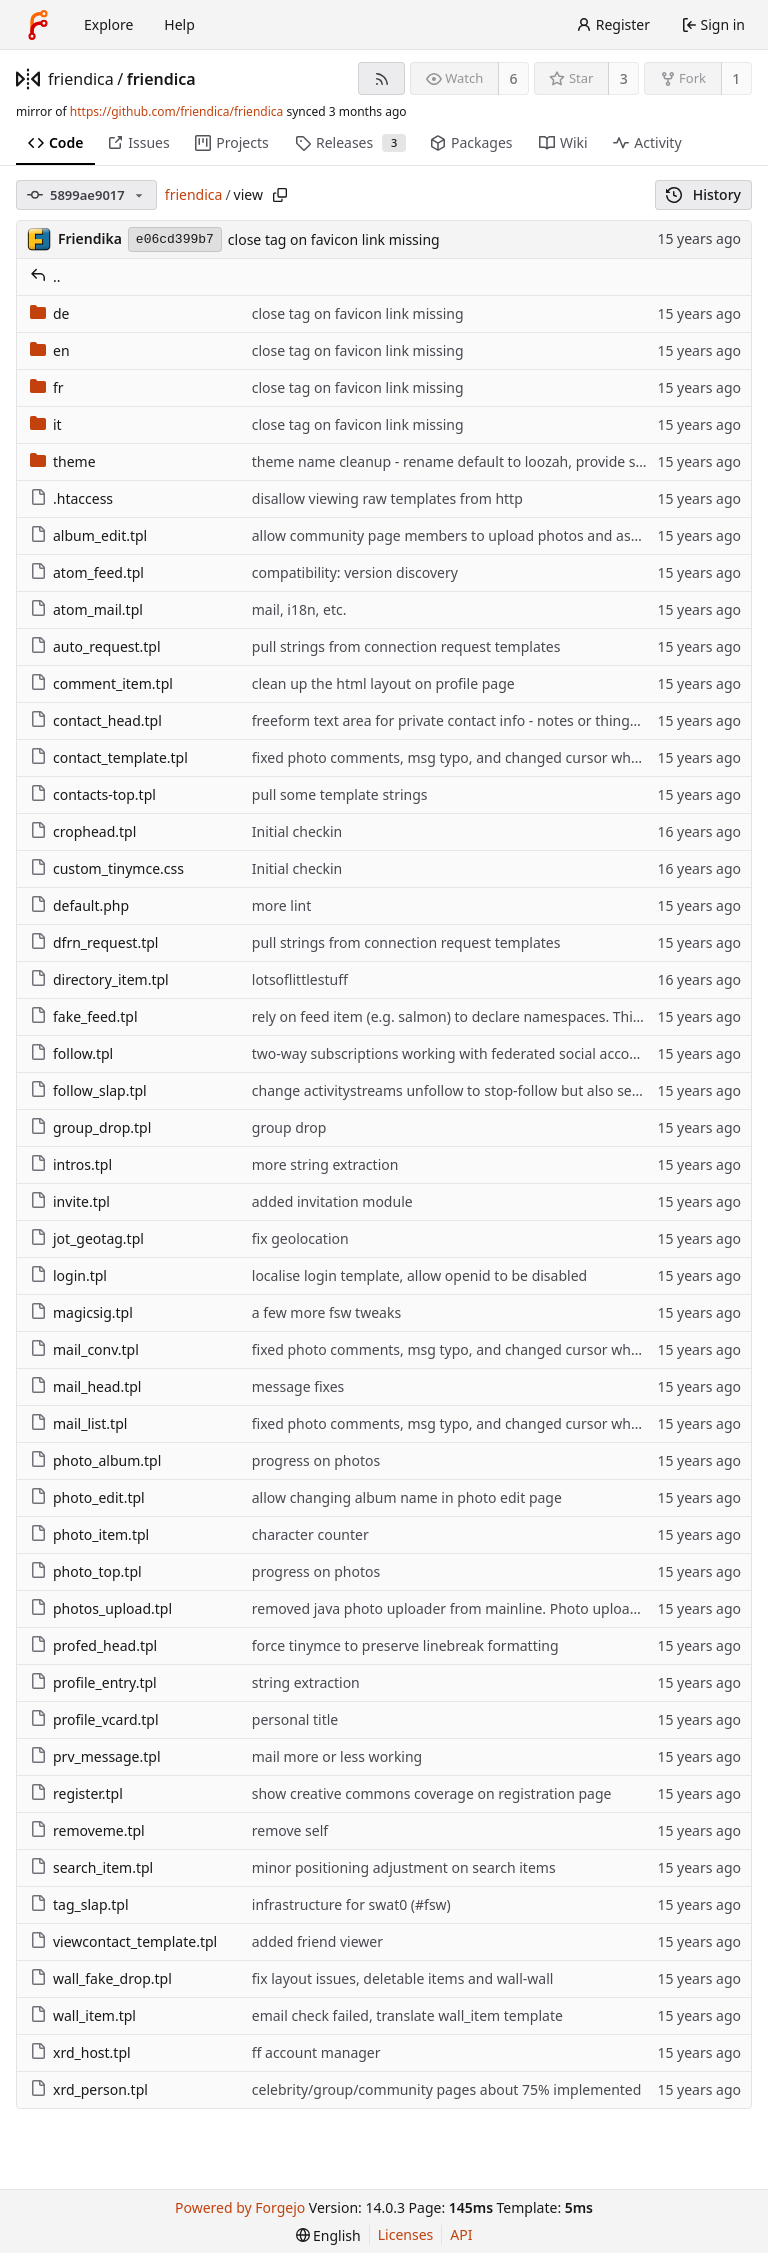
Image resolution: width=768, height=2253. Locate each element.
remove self (290, 1830)
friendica (81, 79)
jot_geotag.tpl (87, 1238)
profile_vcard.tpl (94, 1719)
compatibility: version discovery (355, 572)
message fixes (298, 1386)
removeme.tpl (87, 1830)
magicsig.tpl (81, 1312)
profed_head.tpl (93, 1645)
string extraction (306, 1682)
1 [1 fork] (736, 78)
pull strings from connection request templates (406, 646)
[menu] (328, 2235)
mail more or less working (337, 1756)
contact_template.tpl (109, 757)
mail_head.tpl (85, 1386)
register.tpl (76, 1793)
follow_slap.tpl (88, 1090)
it (46, 424)
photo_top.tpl (86, 1571)
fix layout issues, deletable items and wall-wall (403, 1978)
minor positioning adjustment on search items (404, 1867)
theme (63, 461)
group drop (289, 1127)
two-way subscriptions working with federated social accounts (455, 1053)
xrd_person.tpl (89, 2089)
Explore (108, 24)
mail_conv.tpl (84, 1349)
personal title (295, 1719)
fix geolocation (300, 1238)
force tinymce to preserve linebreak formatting (405, 1645)
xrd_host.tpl (80, 2052)
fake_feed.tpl (84, 1016)
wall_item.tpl (83, 2015)
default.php (79, 905)
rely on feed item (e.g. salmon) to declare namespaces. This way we (472, 1016)
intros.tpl (71, 1164)
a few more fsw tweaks (326, 1312)
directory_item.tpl (99, 979)
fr (47, 387)
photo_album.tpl (95, 1460)
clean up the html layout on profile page (383, 683)
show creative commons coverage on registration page (432, 1793)
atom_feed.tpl (87, 572)
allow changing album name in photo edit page (407, 1497)
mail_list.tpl (78, 1423)
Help (179, 24)
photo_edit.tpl (87, 1497)
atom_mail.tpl (86, 609)
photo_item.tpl (89, 1534)
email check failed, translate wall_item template (407, 2015)
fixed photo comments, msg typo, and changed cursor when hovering (481, 757)
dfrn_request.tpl (94, 942)
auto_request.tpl (95, 646)
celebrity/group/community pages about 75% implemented (447, 2089)
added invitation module (332, 1201)
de (50, 313)
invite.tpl (70, 1201)
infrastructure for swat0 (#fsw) (351, 1904)
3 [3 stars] (624, 78)
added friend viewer (317, 1941)
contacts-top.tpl (93, 794)
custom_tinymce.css (107, 868)
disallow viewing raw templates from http (387, 498)
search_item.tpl (91, 1867)
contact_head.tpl (96, 720)
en (50, 350)
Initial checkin (297, 831)
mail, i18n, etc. (299, 609)
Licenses (406, 2234)
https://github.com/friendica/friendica (176, 111)
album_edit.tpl (88, 535)
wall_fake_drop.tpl (101, 1978)
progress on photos (316, 1460)
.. (45, 276)
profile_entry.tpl (93, 1682)
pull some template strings (340, 794)
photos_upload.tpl (101, 1608)
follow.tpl (71, 1053)
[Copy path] (280, 195)
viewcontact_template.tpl (123, 1941)
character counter (310, 1534)
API (461, 2234)
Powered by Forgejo (240, 2207)
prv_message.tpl (95, 1756)
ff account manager (316, 2052)
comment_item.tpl (101, 683)
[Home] (38, 25)
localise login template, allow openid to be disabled (419, 1275)
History (703, 194)
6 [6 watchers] (514, 78)
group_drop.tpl (90, 1127)
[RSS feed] (381, 78)
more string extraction (325, 1164)
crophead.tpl (83, 831)
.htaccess (71, 498)
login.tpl (68, 1275)
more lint (282, 905)
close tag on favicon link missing (334, 239)
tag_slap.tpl (79, 1904)
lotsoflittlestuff (300, 979)
